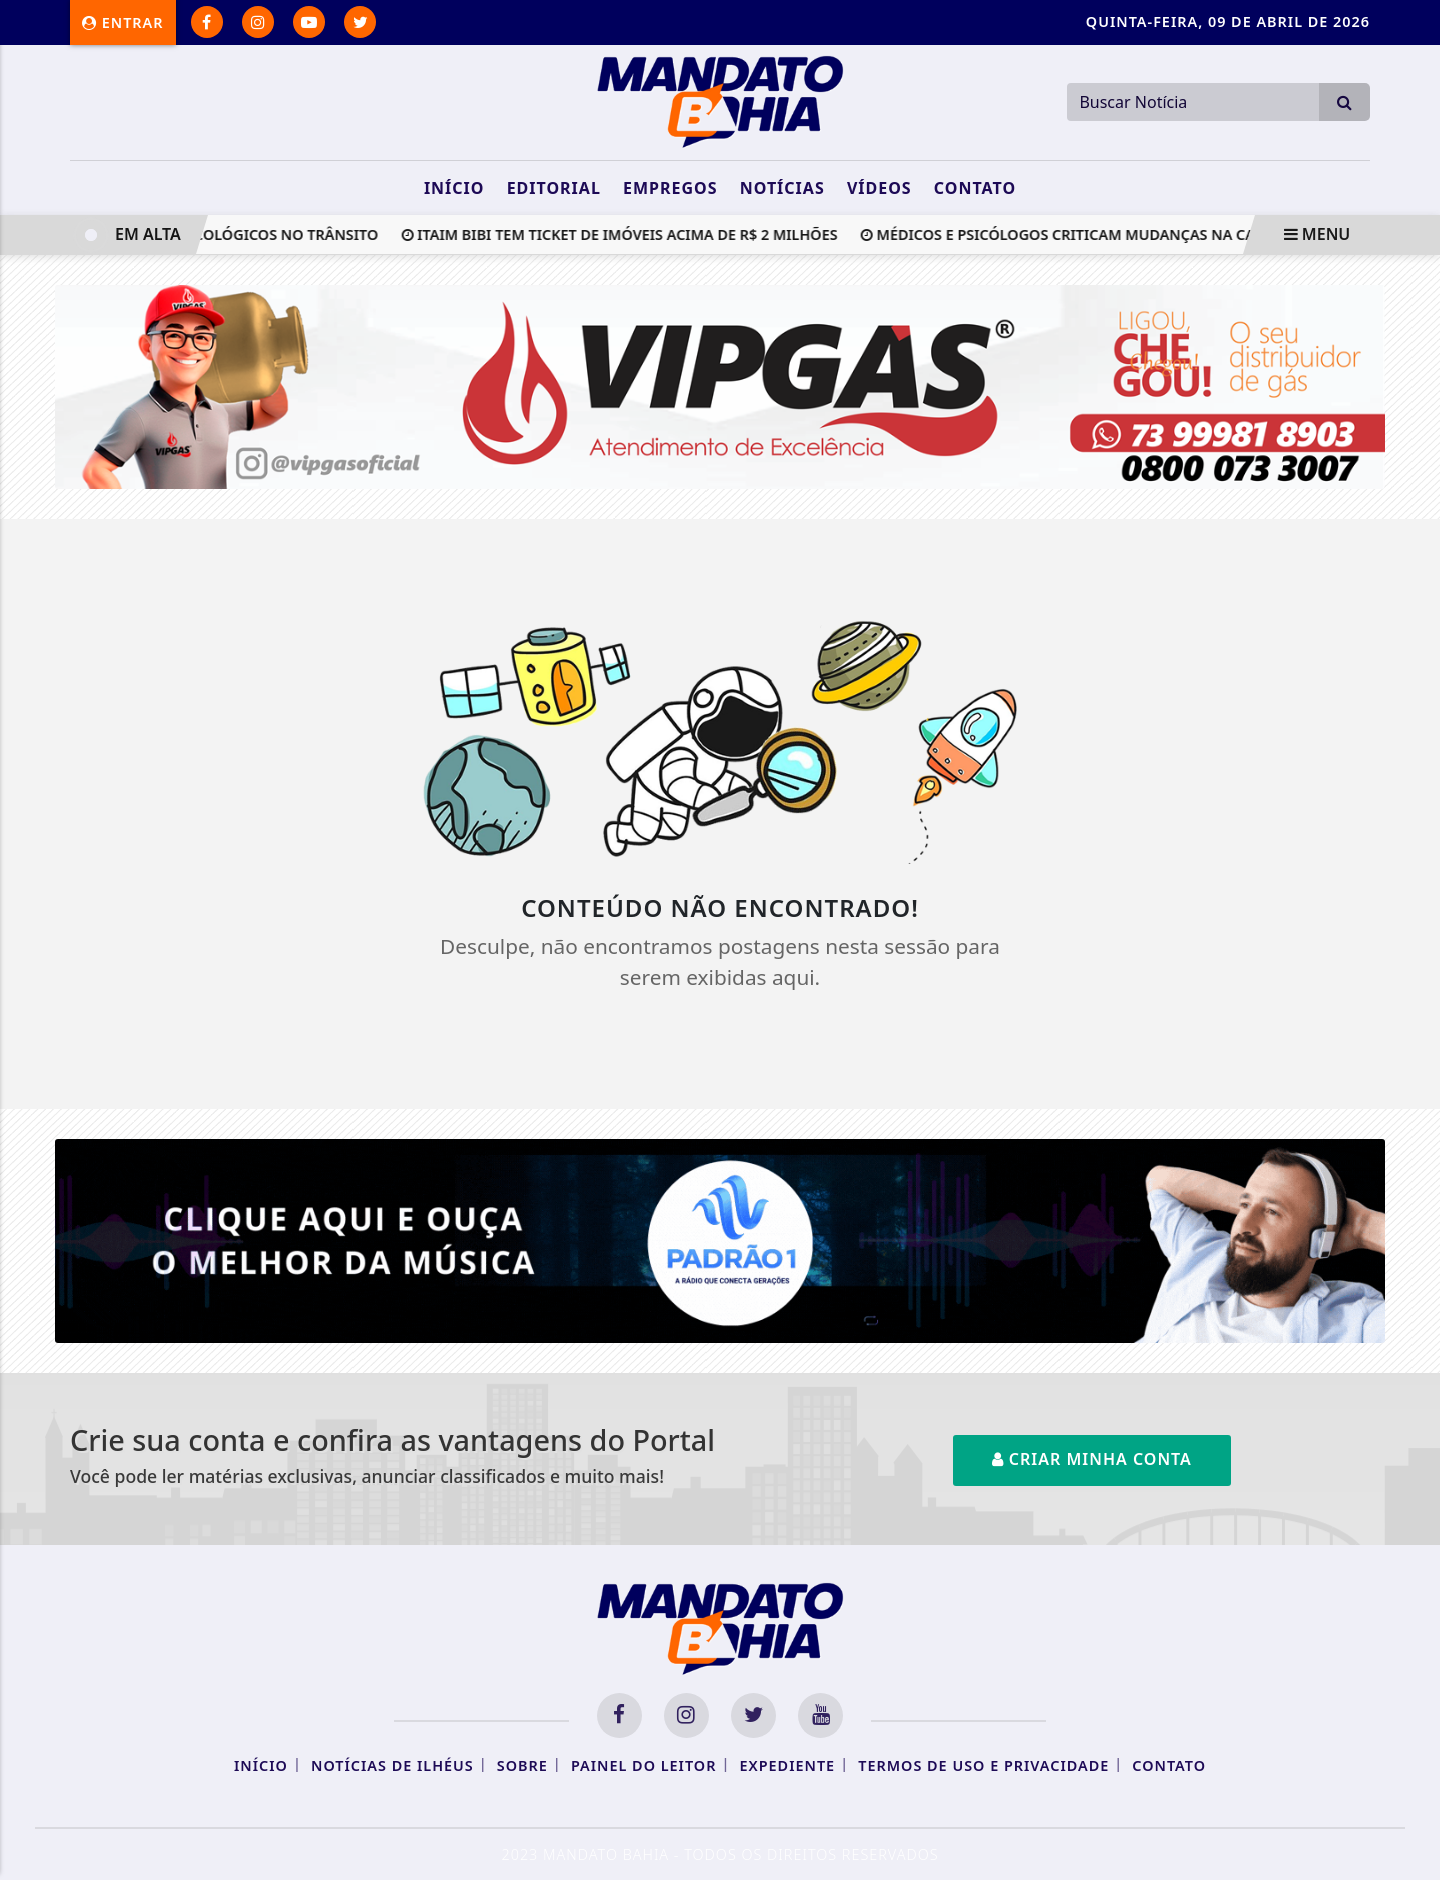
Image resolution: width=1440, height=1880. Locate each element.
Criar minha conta (1092, 1459)
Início (454, 188)
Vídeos (879, 188)
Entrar (123, 22)
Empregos (670, 188)
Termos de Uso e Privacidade (983, 1765)
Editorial (554, 188)
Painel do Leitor (643, 1765)
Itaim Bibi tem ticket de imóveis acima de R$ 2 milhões (624, 234)
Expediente (788, 1765)
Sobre (522, 1765)
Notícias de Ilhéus (392, 1765)
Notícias (782, 188)
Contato (975, 188)
